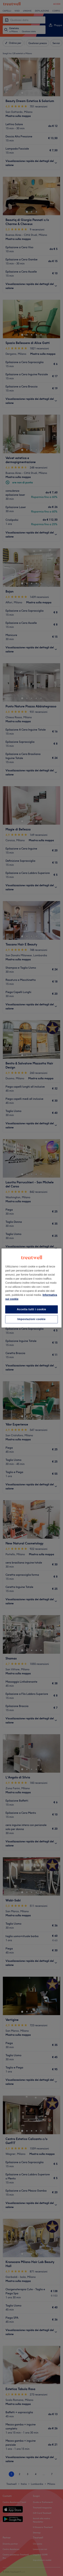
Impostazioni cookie (31, 1319)
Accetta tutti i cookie (31, 1309)
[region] (31, 1288)
